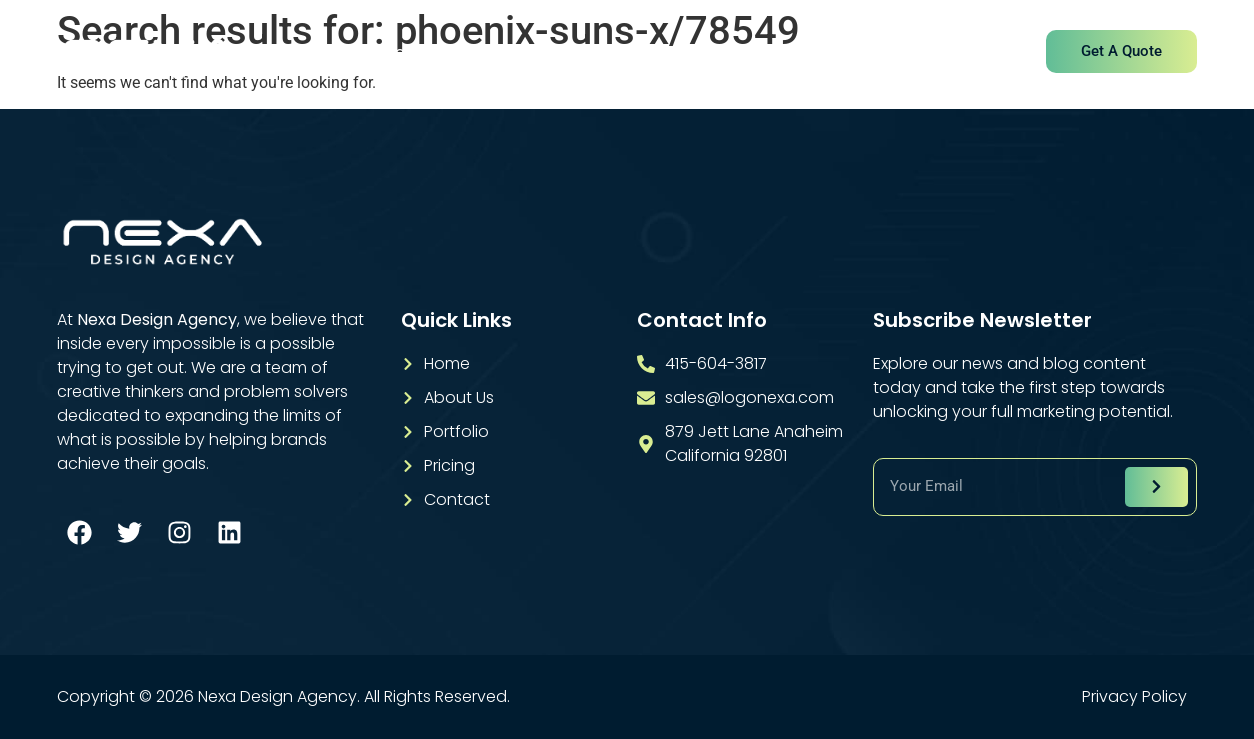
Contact (895, 52)
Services (589, 52)
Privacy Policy (1134, 697)
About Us (480, 52)
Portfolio (695, 52)
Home (381, 52)
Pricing (795, 52)
